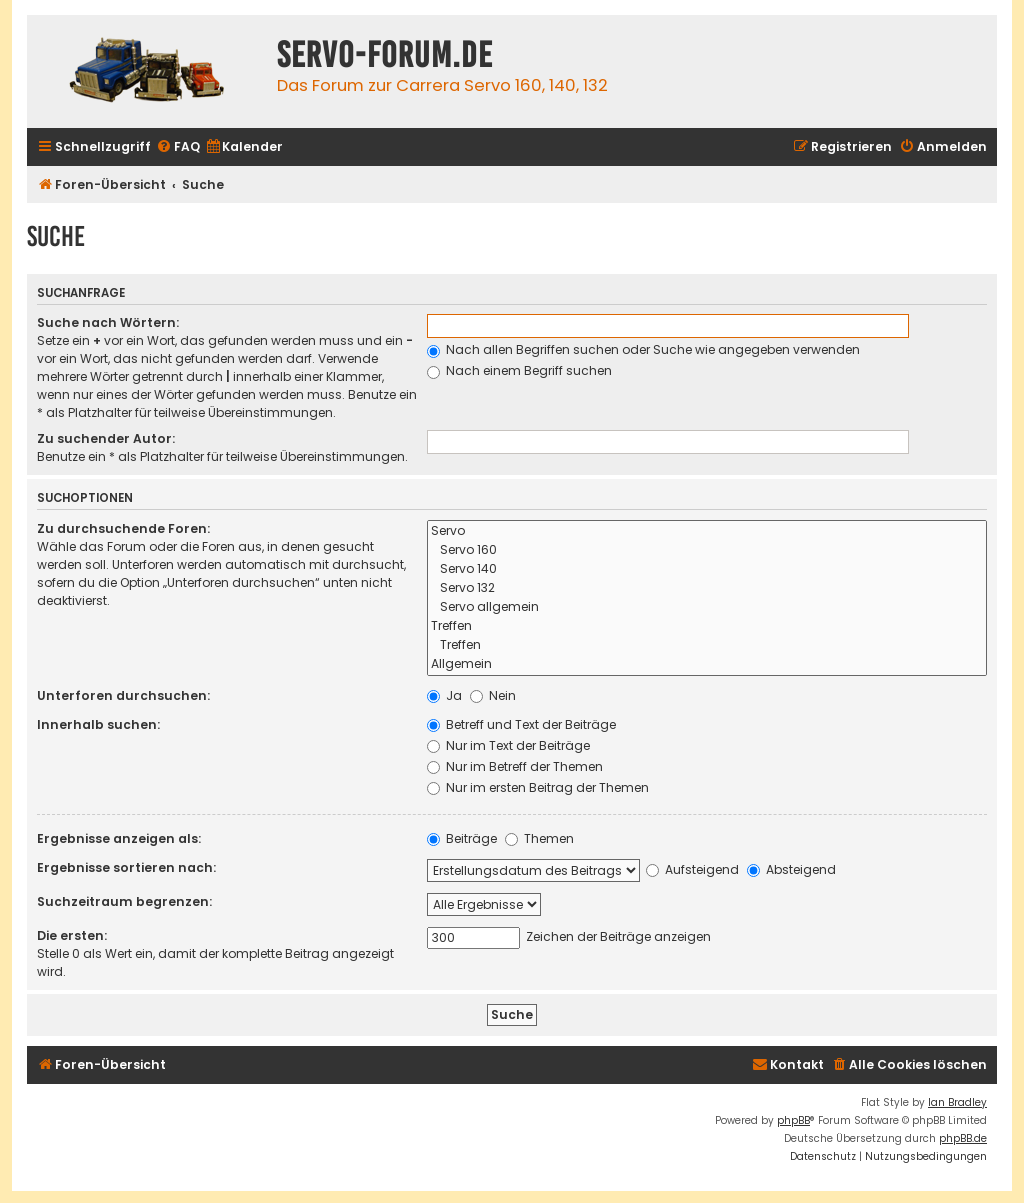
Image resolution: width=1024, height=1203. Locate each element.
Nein (493, 695)
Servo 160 (707, 550)
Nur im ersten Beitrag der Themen (538, 787)
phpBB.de (963, 1138)
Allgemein (707, 664)
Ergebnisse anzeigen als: (119, 838)
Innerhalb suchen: (98, 724)
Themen (539, 838)
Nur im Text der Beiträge (508, 745)
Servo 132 (707, 588)
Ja (444, 695)
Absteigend (791, 869)
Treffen (707, 626)
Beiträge (462, 838)
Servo (707, 531)
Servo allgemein (707, 607)
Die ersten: (72, 935)
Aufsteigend (692, 869)
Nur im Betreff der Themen (515, 766)
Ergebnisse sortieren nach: (126, 867)
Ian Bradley (957, 1102)
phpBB (793, 1120)
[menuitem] (178, 147)
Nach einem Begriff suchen (519, 370)
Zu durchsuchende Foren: (123, 528)
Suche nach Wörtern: (108, 322)
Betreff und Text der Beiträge (521, 724)
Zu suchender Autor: (106, 438)
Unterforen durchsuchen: (123, 695)
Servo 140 (707, 569)
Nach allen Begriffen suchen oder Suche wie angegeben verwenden (643, 349)
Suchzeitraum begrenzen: (124, 901)
